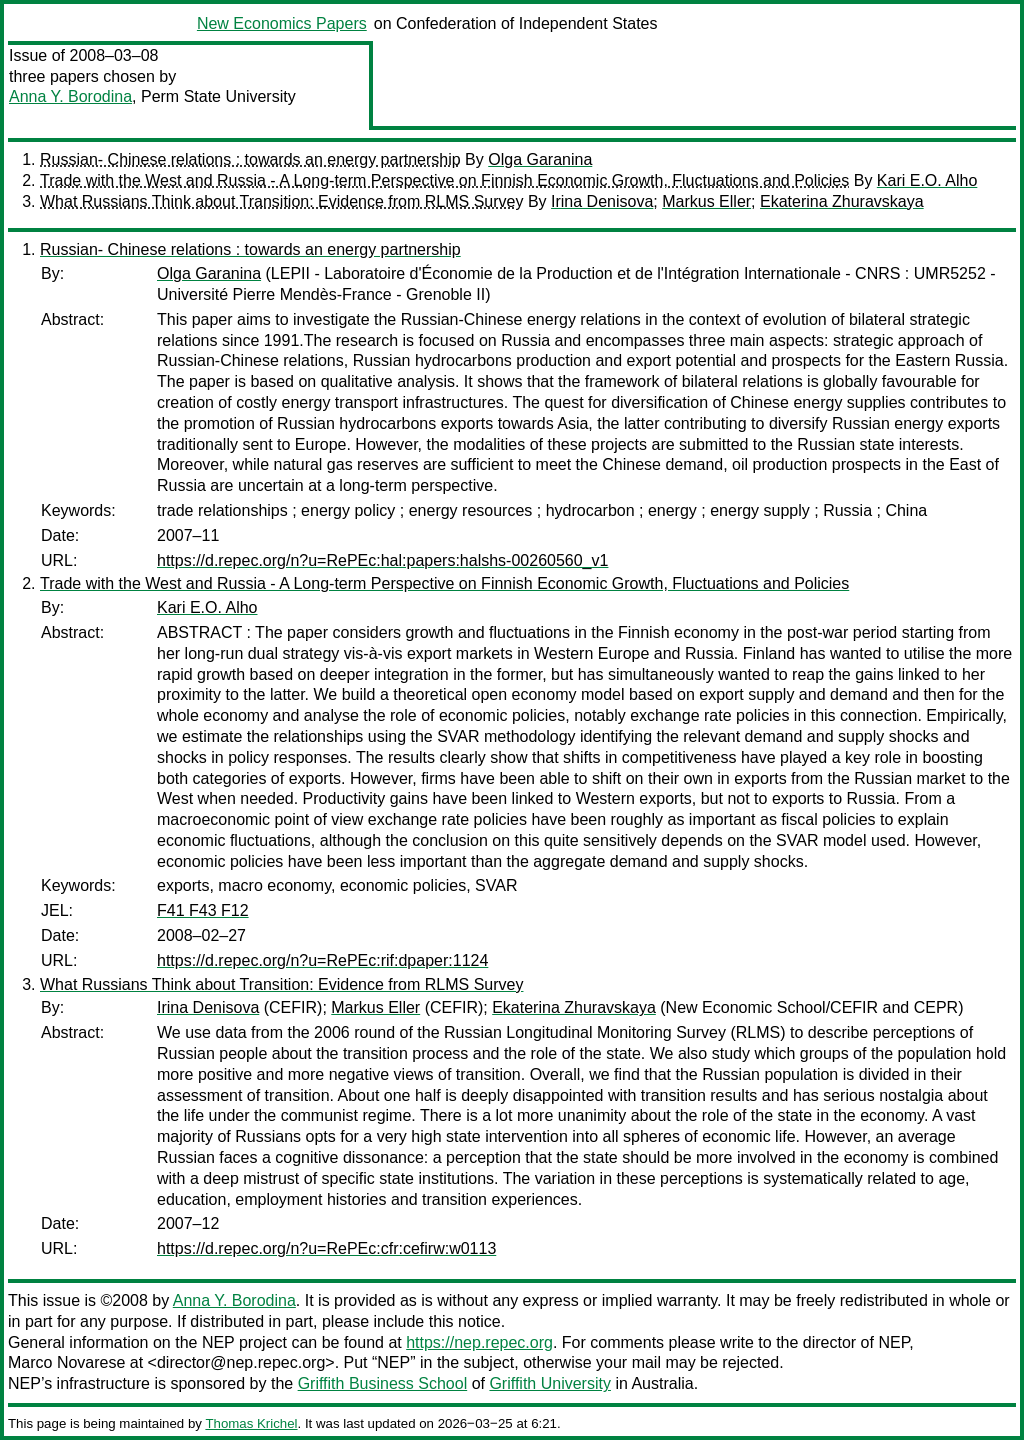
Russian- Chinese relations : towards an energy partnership (250, 159)
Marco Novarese (66, 1362)
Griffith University (550, 1383)
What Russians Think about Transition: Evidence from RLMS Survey (281, 201)
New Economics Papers (282, 23)
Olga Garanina (540, 159)
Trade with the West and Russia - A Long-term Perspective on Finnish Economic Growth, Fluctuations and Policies (444, 180)
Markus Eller (706, 201)
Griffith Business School (383, 1383)
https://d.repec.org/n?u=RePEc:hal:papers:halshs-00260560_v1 (382, 560)
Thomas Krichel (251, 1423)
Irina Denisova (602, 201)
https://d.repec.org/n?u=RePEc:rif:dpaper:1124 (322, 960)
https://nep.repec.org (479, 1342)
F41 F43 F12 (203, 910)
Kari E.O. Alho (927, 180)
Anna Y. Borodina (70, 96)
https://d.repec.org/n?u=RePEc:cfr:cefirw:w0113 (326, 1248)
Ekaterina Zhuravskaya (842, 201)
